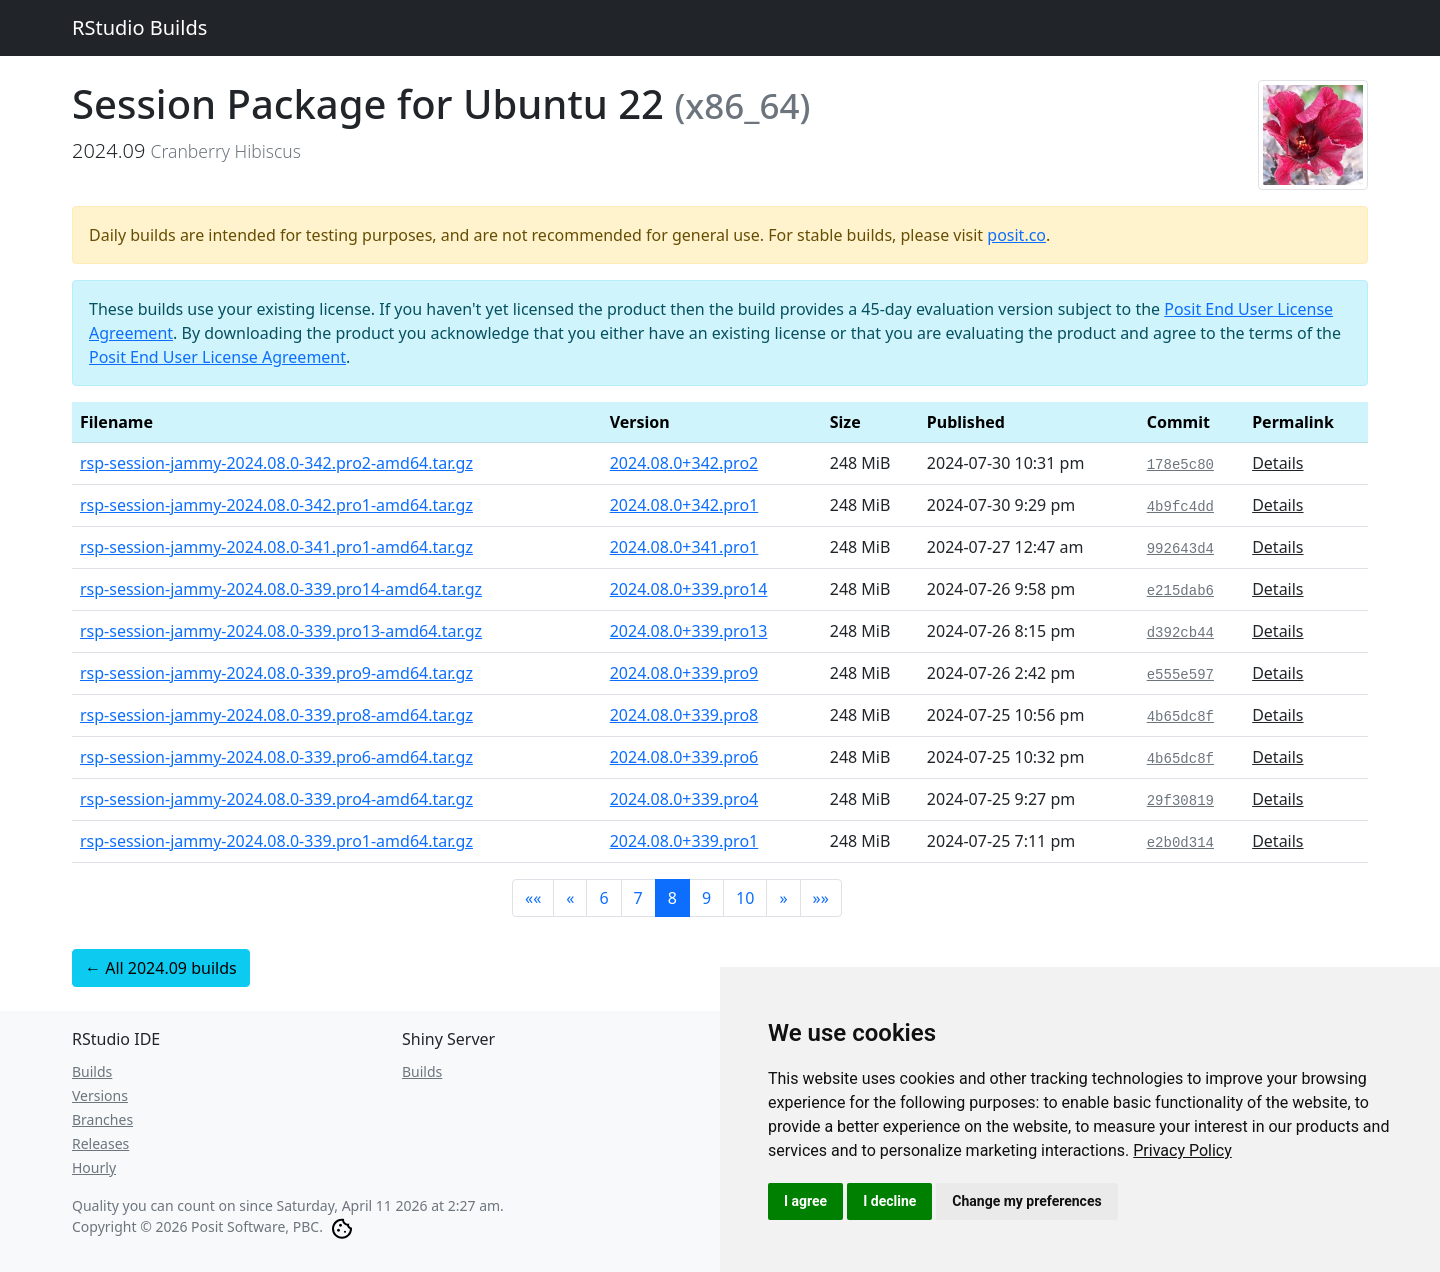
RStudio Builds (139, 27)
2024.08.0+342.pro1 (684, 505)
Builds (92, 1071)
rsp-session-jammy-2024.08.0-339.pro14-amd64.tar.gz (281, 589)
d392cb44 (1180, 633)
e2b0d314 (1180, 843)
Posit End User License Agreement (217, 357)
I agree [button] (805, 1201)
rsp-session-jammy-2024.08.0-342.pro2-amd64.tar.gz (276, 463)
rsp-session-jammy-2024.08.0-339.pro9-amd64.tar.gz (276, 673)
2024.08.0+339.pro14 (689, 589)
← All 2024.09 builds (161, 968)
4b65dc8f (1180, 717)
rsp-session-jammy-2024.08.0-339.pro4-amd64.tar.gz (276, 799)
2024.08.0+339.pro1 (684, 841)
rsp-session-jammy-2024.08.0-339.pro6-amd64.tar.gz (276, 757)
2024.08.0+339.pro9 (684, 673)
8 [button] (672, 898)
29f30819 (1180, 801)
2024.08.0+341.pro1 (684, 547)
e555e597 (1180, 675)
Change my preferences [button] (1026, 1201)
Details (1277, 463)
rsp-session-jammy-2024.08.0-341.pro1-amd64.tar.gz (276, 547)
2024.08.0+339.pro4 (684, 799)
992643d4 (1180, 549)
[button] (533, 898)
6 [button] (603, 898)
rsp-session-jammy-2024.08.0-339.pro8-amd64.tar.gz (276, 715)
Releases (100, 1143)
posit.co (1016, 235)
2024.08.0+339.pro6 (684, 757)
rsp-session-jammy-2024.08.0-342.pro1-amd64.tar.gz (276, 505)
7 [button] (638, 898)
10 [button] (745, 898)
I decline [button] (889, 1201)
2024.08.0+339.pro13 (689, 631)
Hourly (94, 1167)
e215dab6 (1180, 591)
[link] (1182, 1150)
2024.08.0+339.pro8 (684, 715)
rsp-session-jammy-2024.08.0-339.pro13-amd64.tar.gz (281, 631)
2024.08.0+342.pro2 (684, 463)
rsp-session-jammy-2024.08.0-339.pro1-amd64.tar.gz (276, 841)
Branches (102, 1119)
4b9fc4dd (1180, 507)
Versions (100, 1095)
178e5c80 (1180, 465)
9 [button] (706, 898)
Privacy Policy (1182, 1150)
